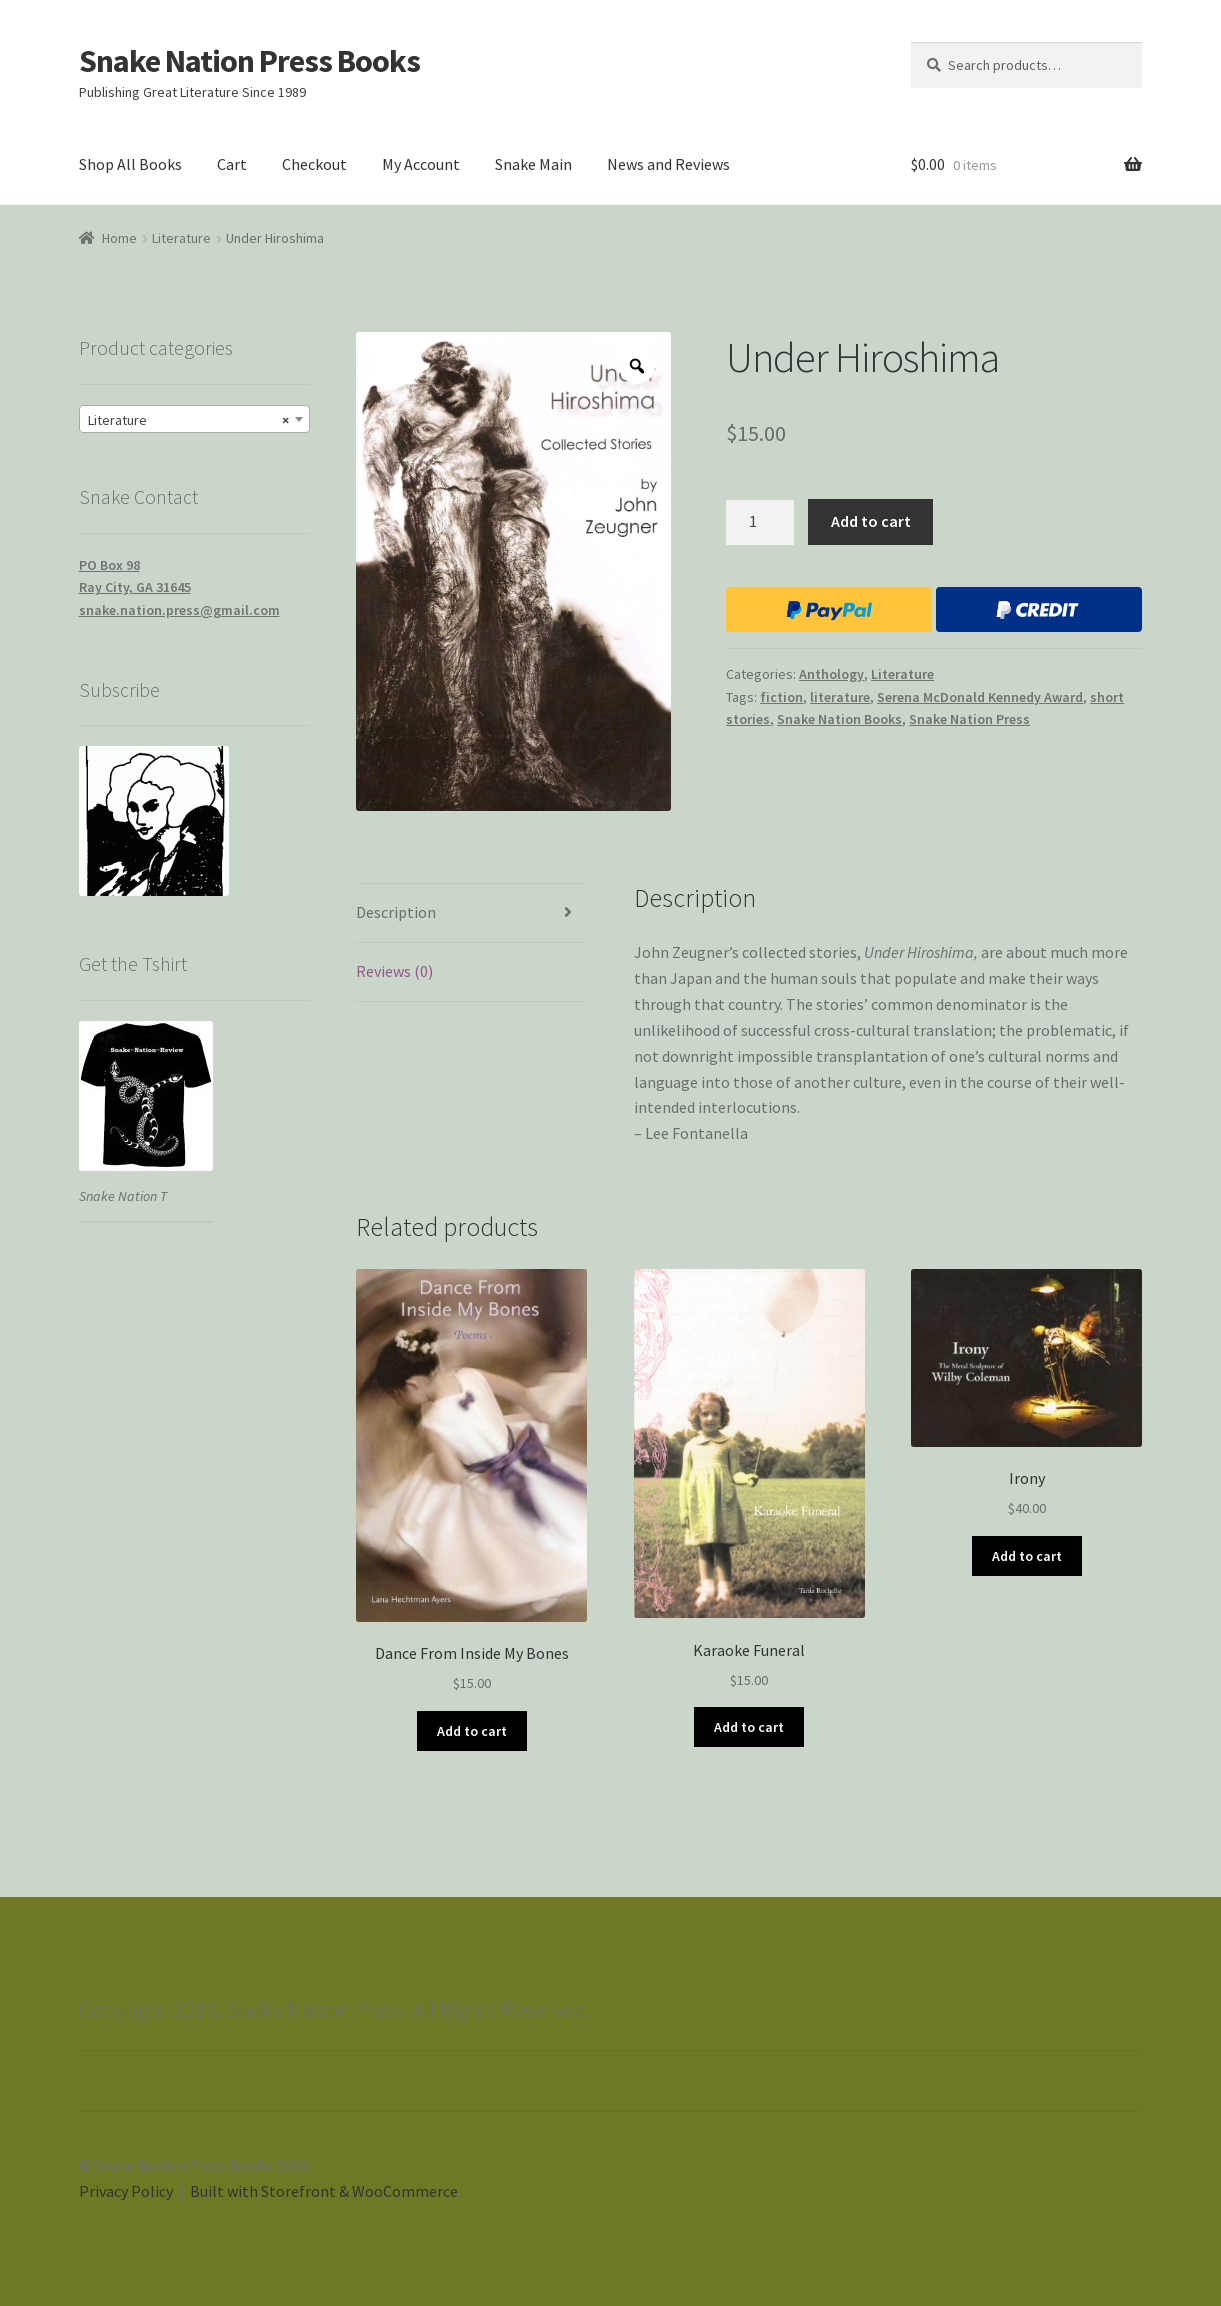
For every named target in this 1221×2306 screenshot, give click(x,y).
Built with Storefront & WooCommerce (324, 2191)
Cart (232, 164)
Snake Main (533, 164)
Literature (181, 238)
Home (119, 238)
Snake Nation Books (839, 719)
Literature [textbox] (188, 420)
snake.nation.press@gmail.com (179, 610)
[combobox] (194, 419)
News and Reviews (668, 164)
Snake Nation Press (969, 719)
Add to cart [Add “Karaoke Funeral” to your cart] (749, 1727)
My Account (421, 164)
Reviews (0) (394, 971)
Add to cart (871, 521)
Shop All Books (130, 164)
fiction (781, 697)
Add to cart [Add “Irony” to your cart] (1027, 1556)
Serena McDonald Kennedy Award (980, 697)
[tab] (471, 913)
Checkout (314, 164)
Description (396, 912)
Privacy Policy (126, 2191)
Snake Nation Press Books (249, 61)
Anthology (831, 674)
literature (840, 697)
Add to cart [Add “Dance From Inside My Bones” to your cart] (472, 1731)
